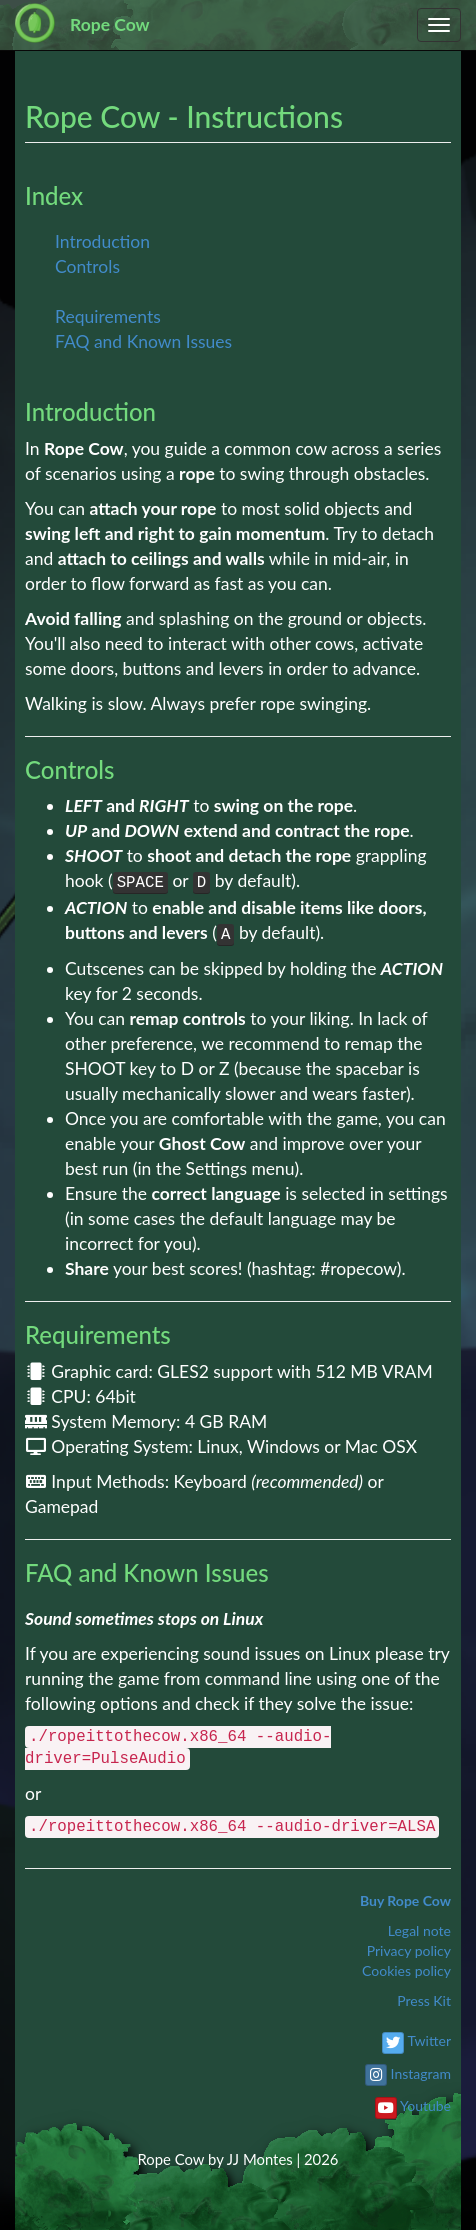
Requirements (108, 316)
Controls (87, 266)
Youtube (425, 2105)
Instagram (421, 2073)
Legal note (419, 1930)
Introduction (102, 241)
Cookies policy (406, 1970)
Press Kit (424, 2000)
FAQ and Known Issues (143, 341)
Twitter (429, 2040)
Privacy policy (409, 1950)
